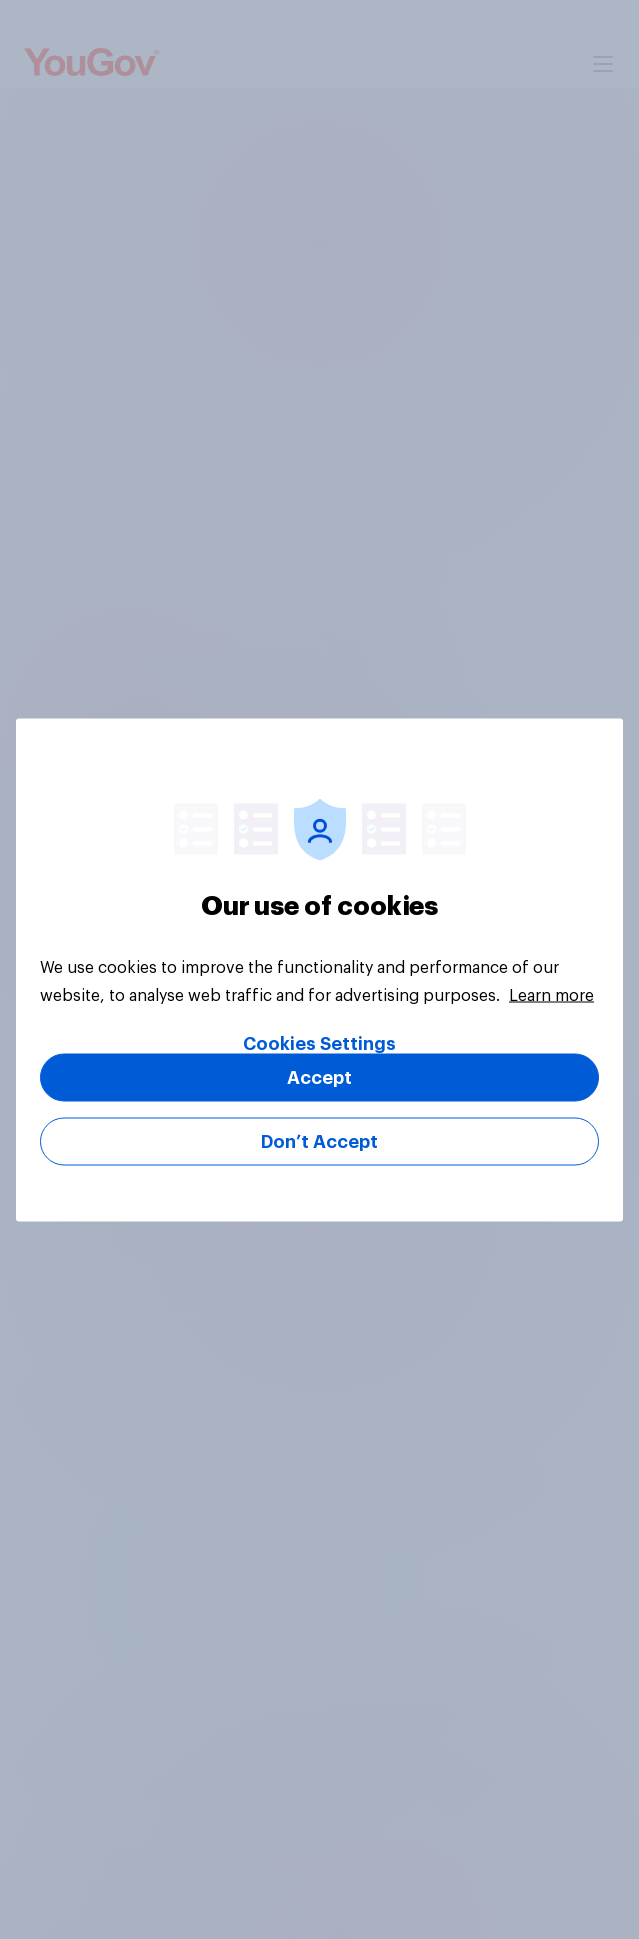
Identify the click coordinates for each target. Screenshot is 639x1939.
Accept (319, 1077)
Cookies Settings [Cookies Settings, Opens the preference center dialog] (319, 1043)
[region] (319, 969)
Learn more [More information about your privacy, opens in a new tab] (551, 995)
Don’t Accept (319, 1141)
